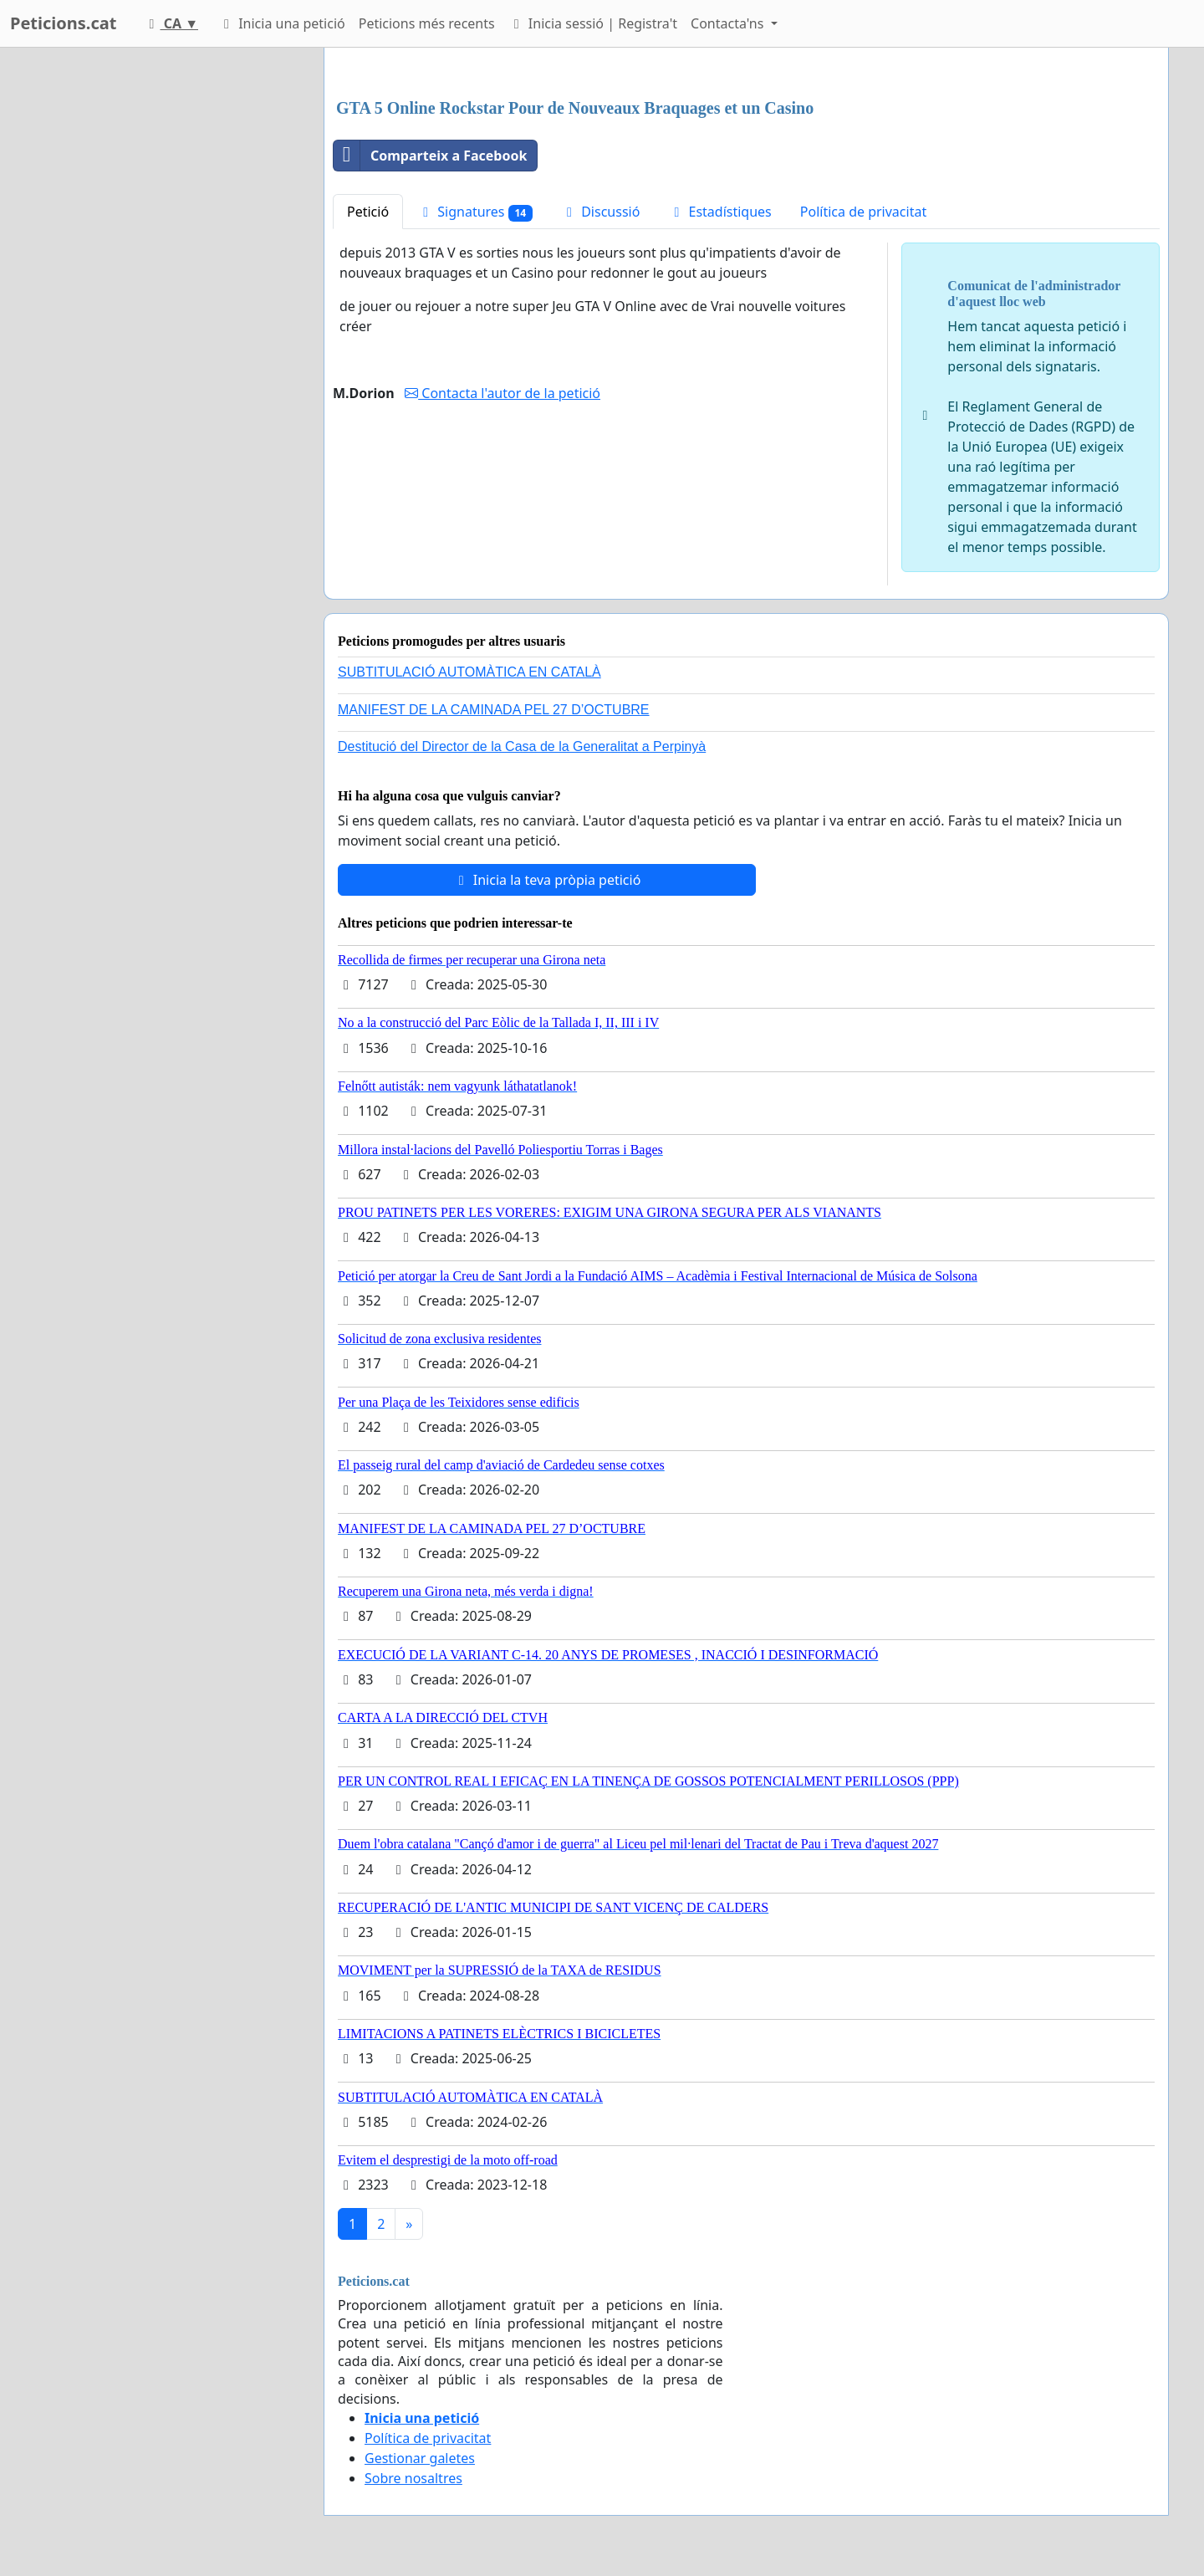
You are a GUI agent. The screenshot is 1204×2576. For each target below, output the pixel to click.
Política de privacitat (863, 211)
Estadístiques (719, 211)
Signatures (475, 212)
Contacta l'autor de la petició (502, 393)
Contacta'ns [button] (729, 23)
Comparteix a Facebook (430, 156)
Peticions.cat (63, 23)
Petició (368, 211)
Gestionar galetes (420, 2458)
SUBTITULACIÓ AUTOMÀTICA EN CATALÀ (469, 672)
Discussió (600, 211)
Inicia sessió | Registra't (592, 23)
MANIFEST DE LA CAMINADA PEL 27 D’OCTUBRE (494, 710)
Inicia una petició (281, 23)
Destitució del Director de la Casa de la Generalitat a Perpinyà (522, 746)
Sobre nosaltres (413, 2478)
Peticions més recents (427, 23)
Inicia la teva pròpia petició (547, 880)
